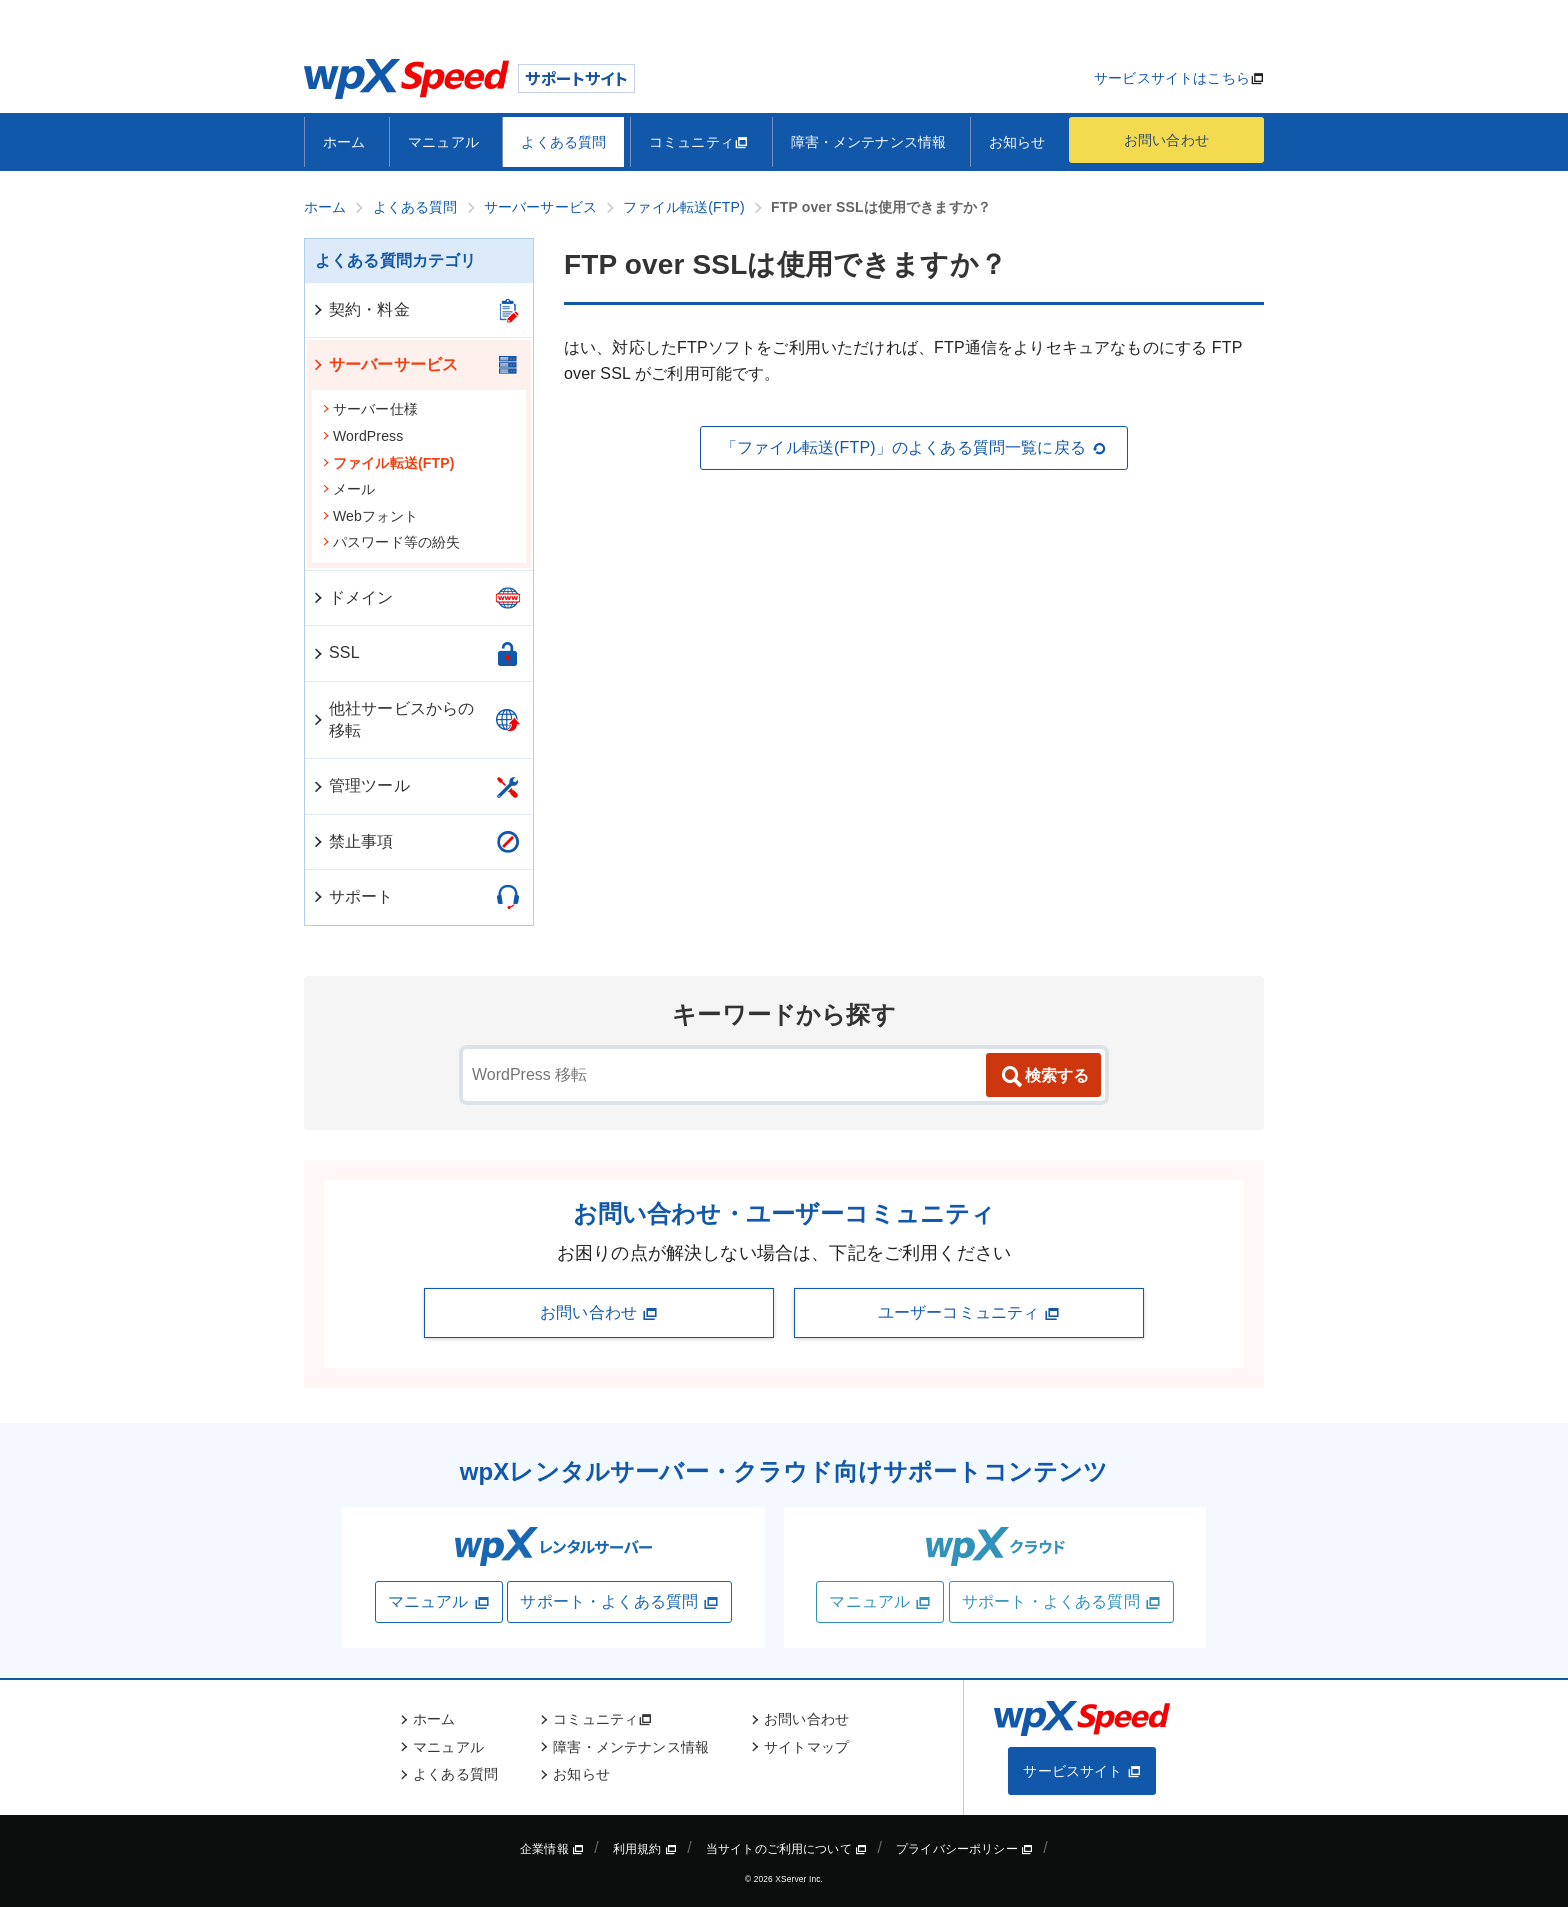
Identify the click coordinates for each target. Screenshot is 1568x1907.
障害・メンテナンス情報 (869, 142)
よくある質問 (563, 142)
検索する (1044, 1077)
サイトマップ (806, 1747)
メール (348, 489)
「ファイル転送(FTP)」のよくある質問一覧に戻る (914, 448)
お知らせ (1017, 142)
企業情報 (552, 1849)
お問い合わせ (1166, 140)
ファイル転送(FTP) (388, 463)
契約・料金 (360, 309)
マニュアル (443, 142)
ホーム (344, 142)
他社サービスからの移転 (392, 719)
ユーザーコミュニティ (969, 1313)
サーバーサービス (384, 364)
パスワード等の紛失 (391, 542)
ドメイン (352, 597)
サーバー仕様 (370, 409)
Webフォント (370, 516)
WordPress (362, 436)
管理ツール (360, 785)
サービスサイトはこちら (1172, 78)
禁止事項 (352, 841)
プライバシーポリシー (964, 1849)
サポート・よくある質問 (619, 1602)
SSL (335, 652)
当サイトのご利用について (787, 1849)
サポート (352, 896)
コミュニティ (698, 142)
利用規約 (645, 1849)
